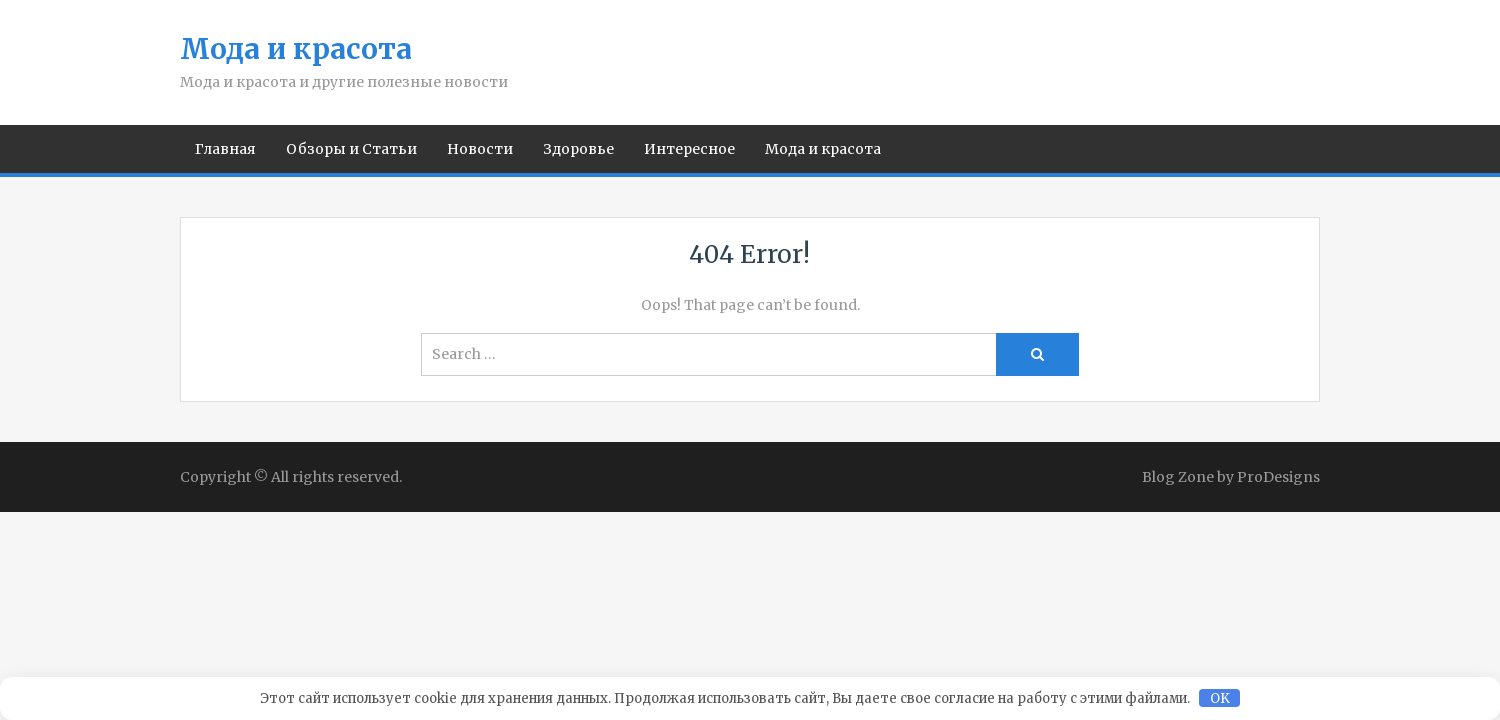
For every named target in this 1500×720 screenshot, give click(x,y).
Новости (480, 149)
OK (1220, 698)
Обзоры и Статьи (351, 149)
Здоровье (578, 149)
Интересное (689, 149)
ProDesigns (1278, 477)
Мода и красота (296, 49)
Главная (225, 149)
